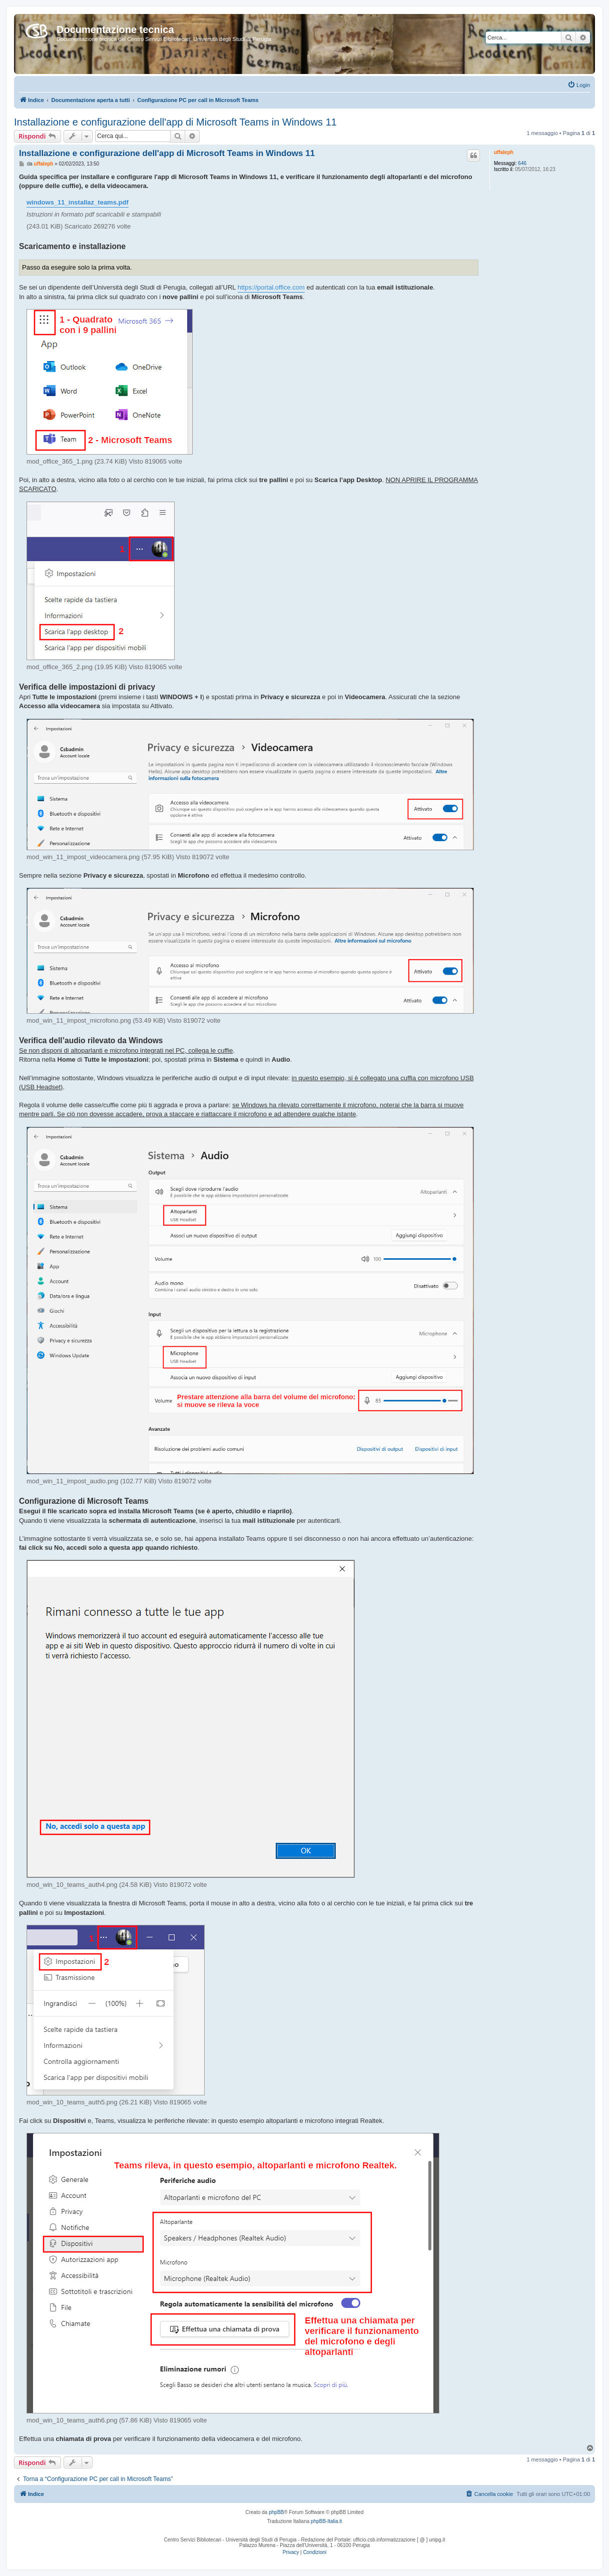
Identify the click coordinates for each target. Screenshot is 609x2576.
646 (522, 163)
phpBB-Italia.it (326, 2521)
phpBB (276, 2512)
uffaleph (503, 152)
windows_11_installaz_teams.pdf (78, 202)
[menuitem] (578, 85)
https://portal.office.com (271, 287)
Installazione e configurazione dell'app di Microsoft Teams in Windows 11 (175, 122)
